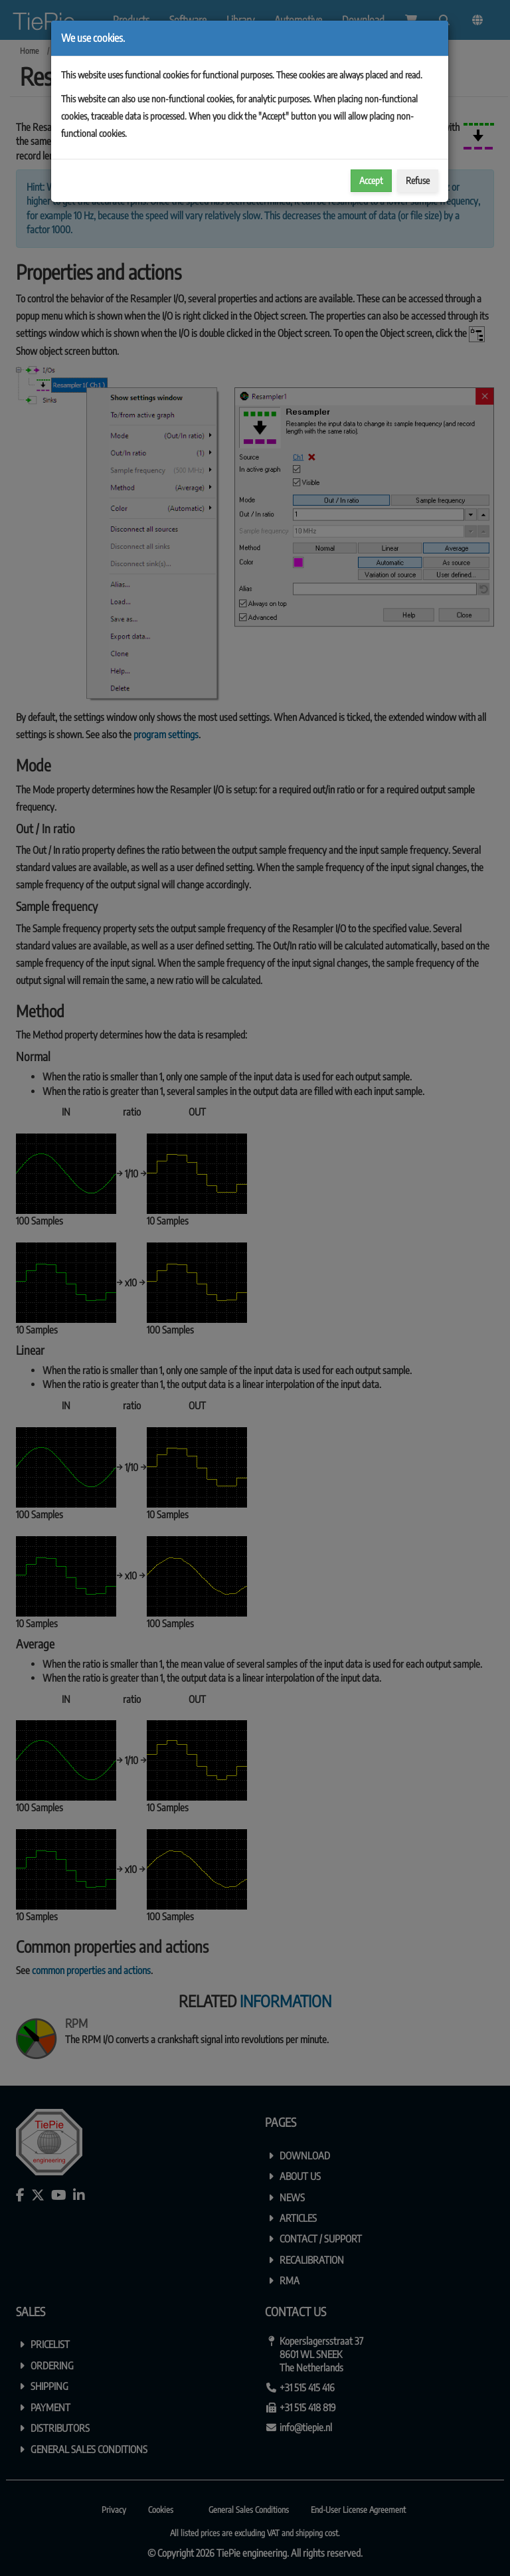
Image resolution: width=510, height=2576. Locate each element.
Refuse (418, 180)
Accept (371, 180)
